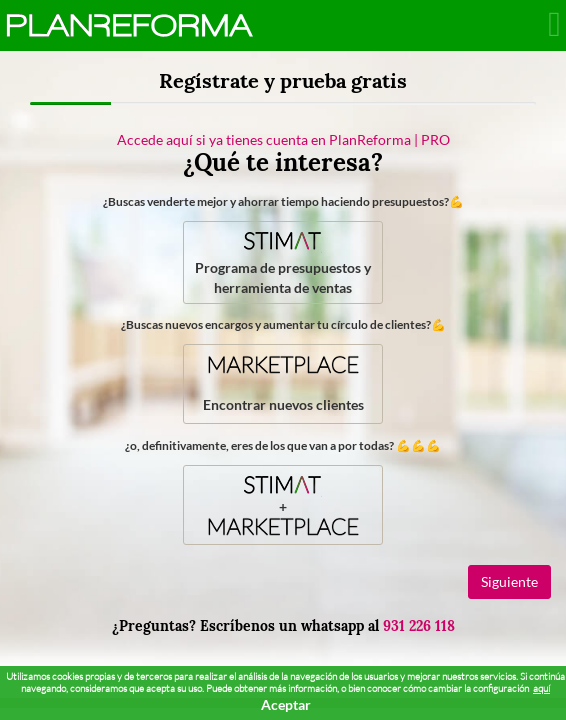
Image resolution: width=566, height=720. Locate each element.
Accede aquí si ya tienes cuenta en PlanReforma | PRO (283, 139)
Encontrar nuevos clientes (283, 381)
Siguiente (509, 581)
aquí (541, 688)
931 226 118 (419, 626)
